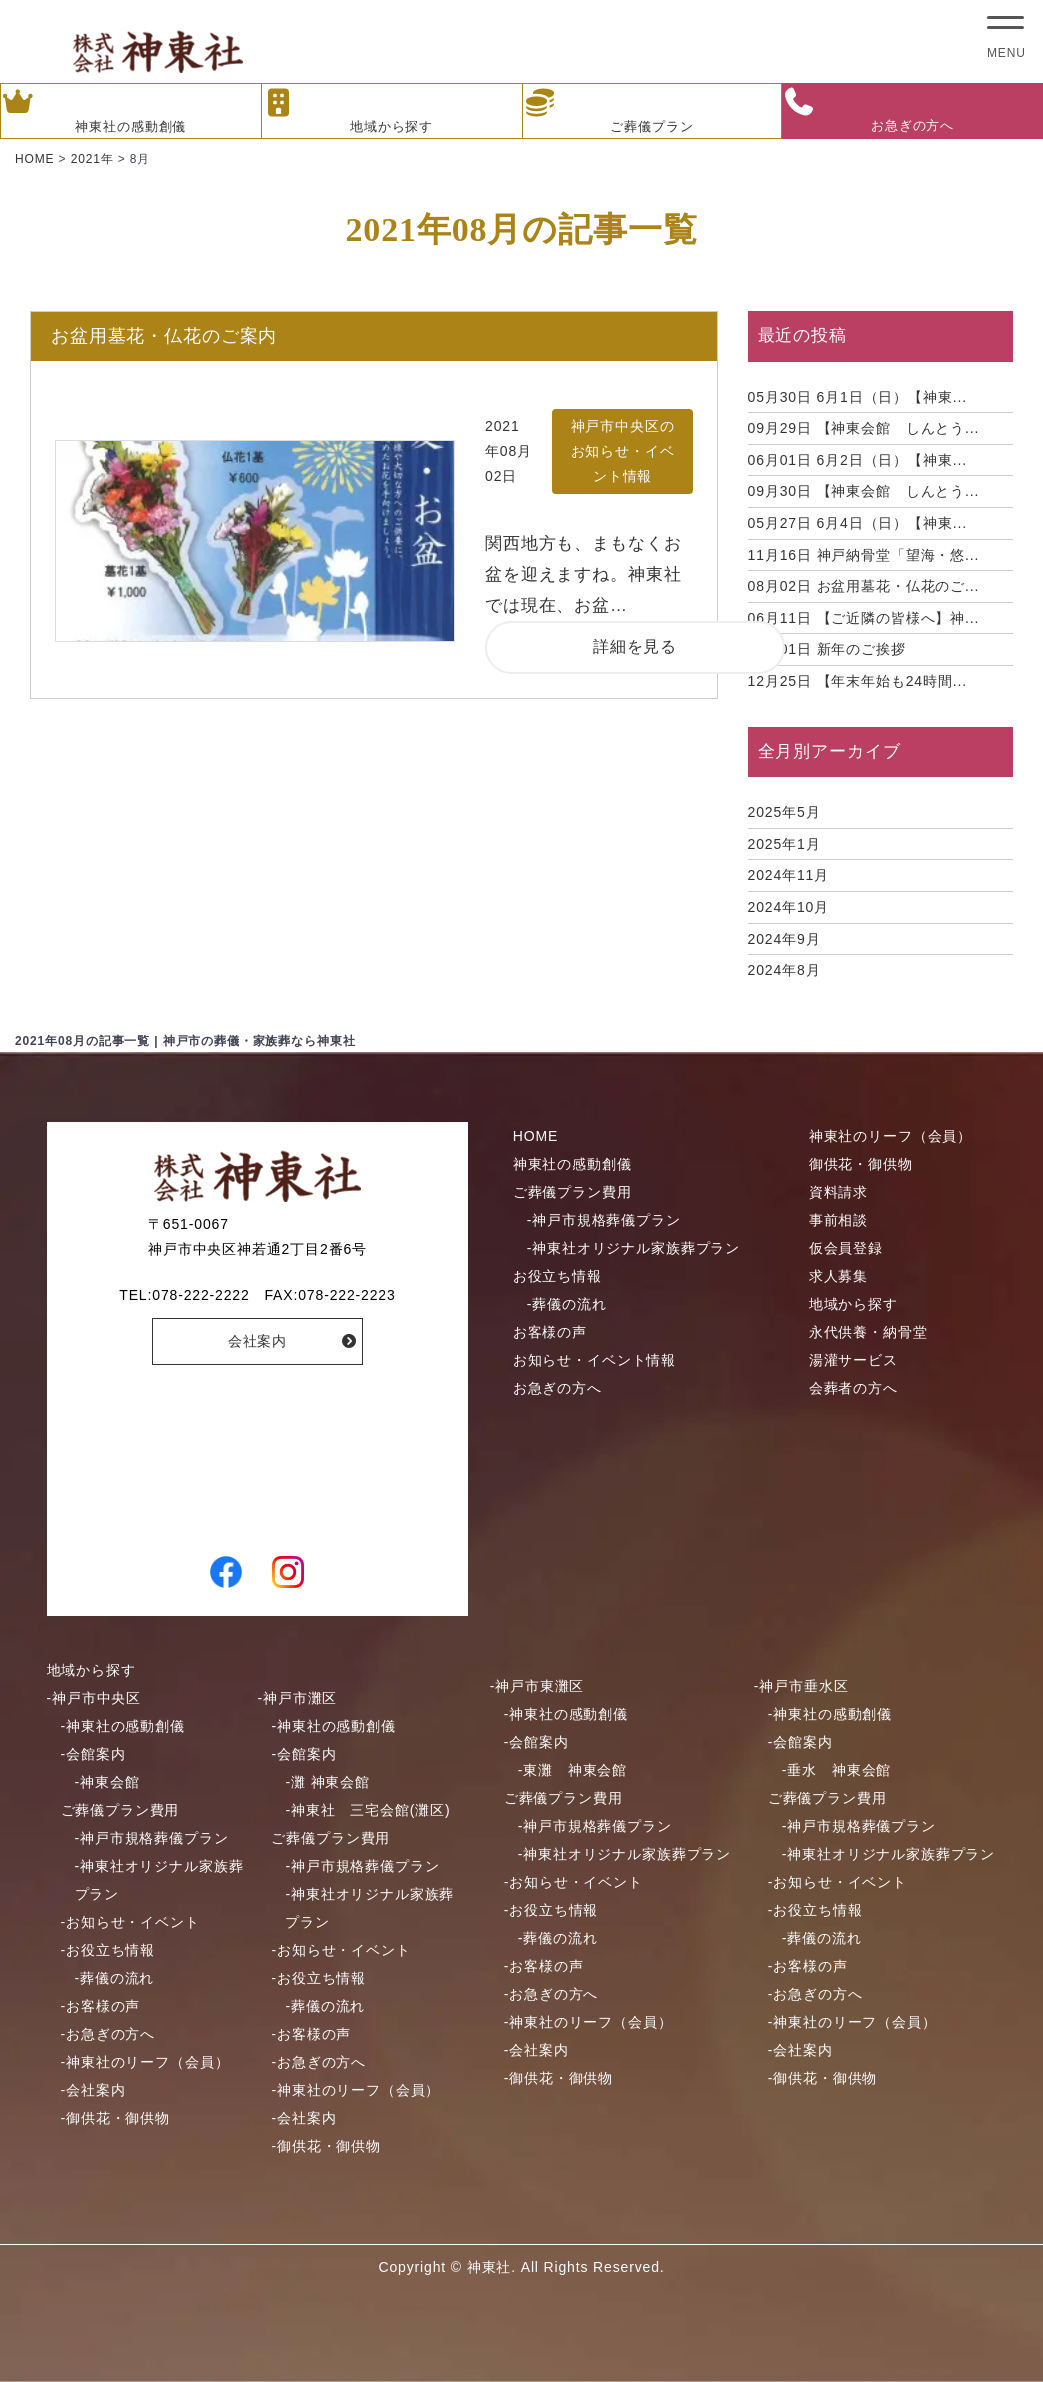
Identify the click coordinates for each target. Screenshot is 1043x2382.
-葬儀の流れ (567, 1304)
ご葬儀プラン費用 (572, 1192)
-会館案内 (93, 1754)
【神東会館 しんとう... (864, 428)
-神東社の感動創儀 (123, 1726)
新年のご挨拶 (827, 649)
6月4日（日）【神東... (857, 523)
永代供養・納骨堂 (868, 1332)
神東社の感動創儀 (93, 111)
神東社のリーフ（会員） (890, 1136)
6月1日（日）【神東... (857, 397)
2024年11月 (789, 875)
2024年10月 (789, 907)
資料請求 (838, 1192)
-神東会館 (107, 1782)
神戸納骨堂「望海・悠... (864, 555)
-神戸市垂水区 (801, 1686)
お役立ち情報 (557, 1276)
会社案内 (257, 1341)
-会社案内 (93, 2090)
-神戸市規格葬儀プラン (604, 1220)
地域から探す (347, 111)
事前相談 (838, 1220)
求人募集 (838, 1276)
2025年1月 (784, 844)
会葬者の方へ (853, 1388)
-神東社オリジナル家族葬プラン (633, 1248)
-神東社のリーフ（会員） (145, 2062)
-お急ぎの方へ (108, 2034)
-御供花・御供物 (115, 2118)
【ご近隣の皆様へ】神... (864, 618)
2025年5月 (784, 812)
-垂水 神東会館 (836, 1770)
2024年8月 (784, 970)
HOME (535, 1136)
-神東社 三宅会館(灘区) (367, 1810)
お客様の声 (550, 1332)
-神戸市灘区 (297, 1698)
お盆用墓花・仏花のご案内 (164, 336)
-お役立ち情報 (108, 1950)
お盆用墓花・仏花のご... (864, 586)
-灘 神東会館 (327, 1782)
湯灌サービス (853, 1360)
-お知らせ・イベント (130, 1922)
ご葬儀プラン (608, 111)
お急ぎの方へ (868, 110)
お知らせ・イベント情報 (594, 1360)
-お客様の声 (101, 2006)
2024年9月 (784, 939)
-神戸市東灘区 (537, 1686)
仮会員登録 (846, 1248)
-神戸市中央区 (94, 1698)
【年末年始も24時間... (857, 681)
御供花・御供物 (861, 1164)
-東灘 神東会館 (572, 1770)
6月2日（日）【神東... (857, 460)
